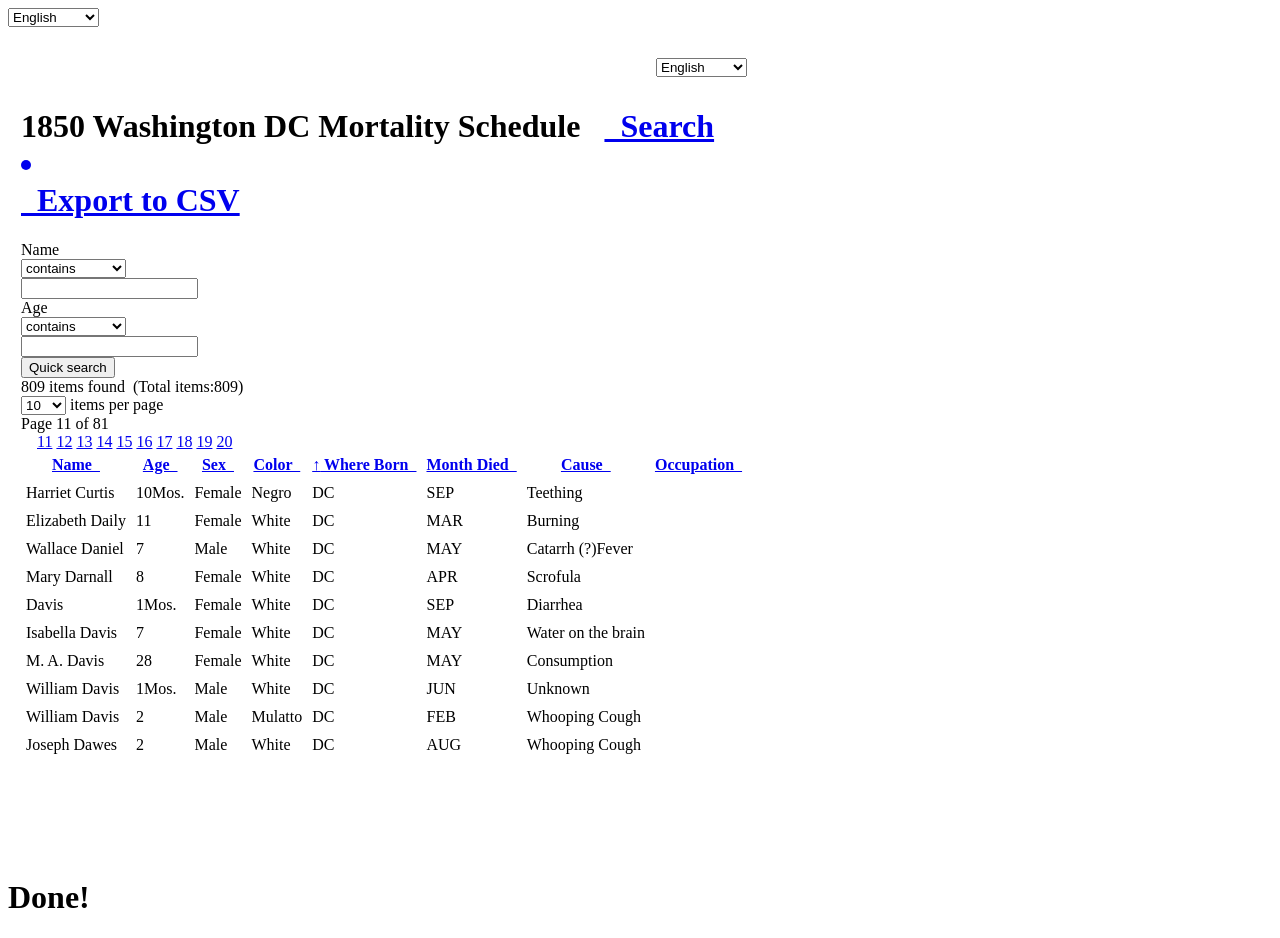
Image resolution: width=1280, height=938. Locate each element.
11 (44, 441)
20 (224, 441)
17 (164, 441)
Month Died (471, 464)
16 (144, 441)
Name (76, 464)
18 (184, 441)
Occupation (698, 464)
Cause (586, 464)
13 (84, 441)
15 (124, 441)
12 (64, 441)
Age (160, 464)
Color (276, 464)
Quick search (68, 367)
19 (204, 441)
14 (104, 441)
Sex (218, 464)
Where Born (364, 464)
